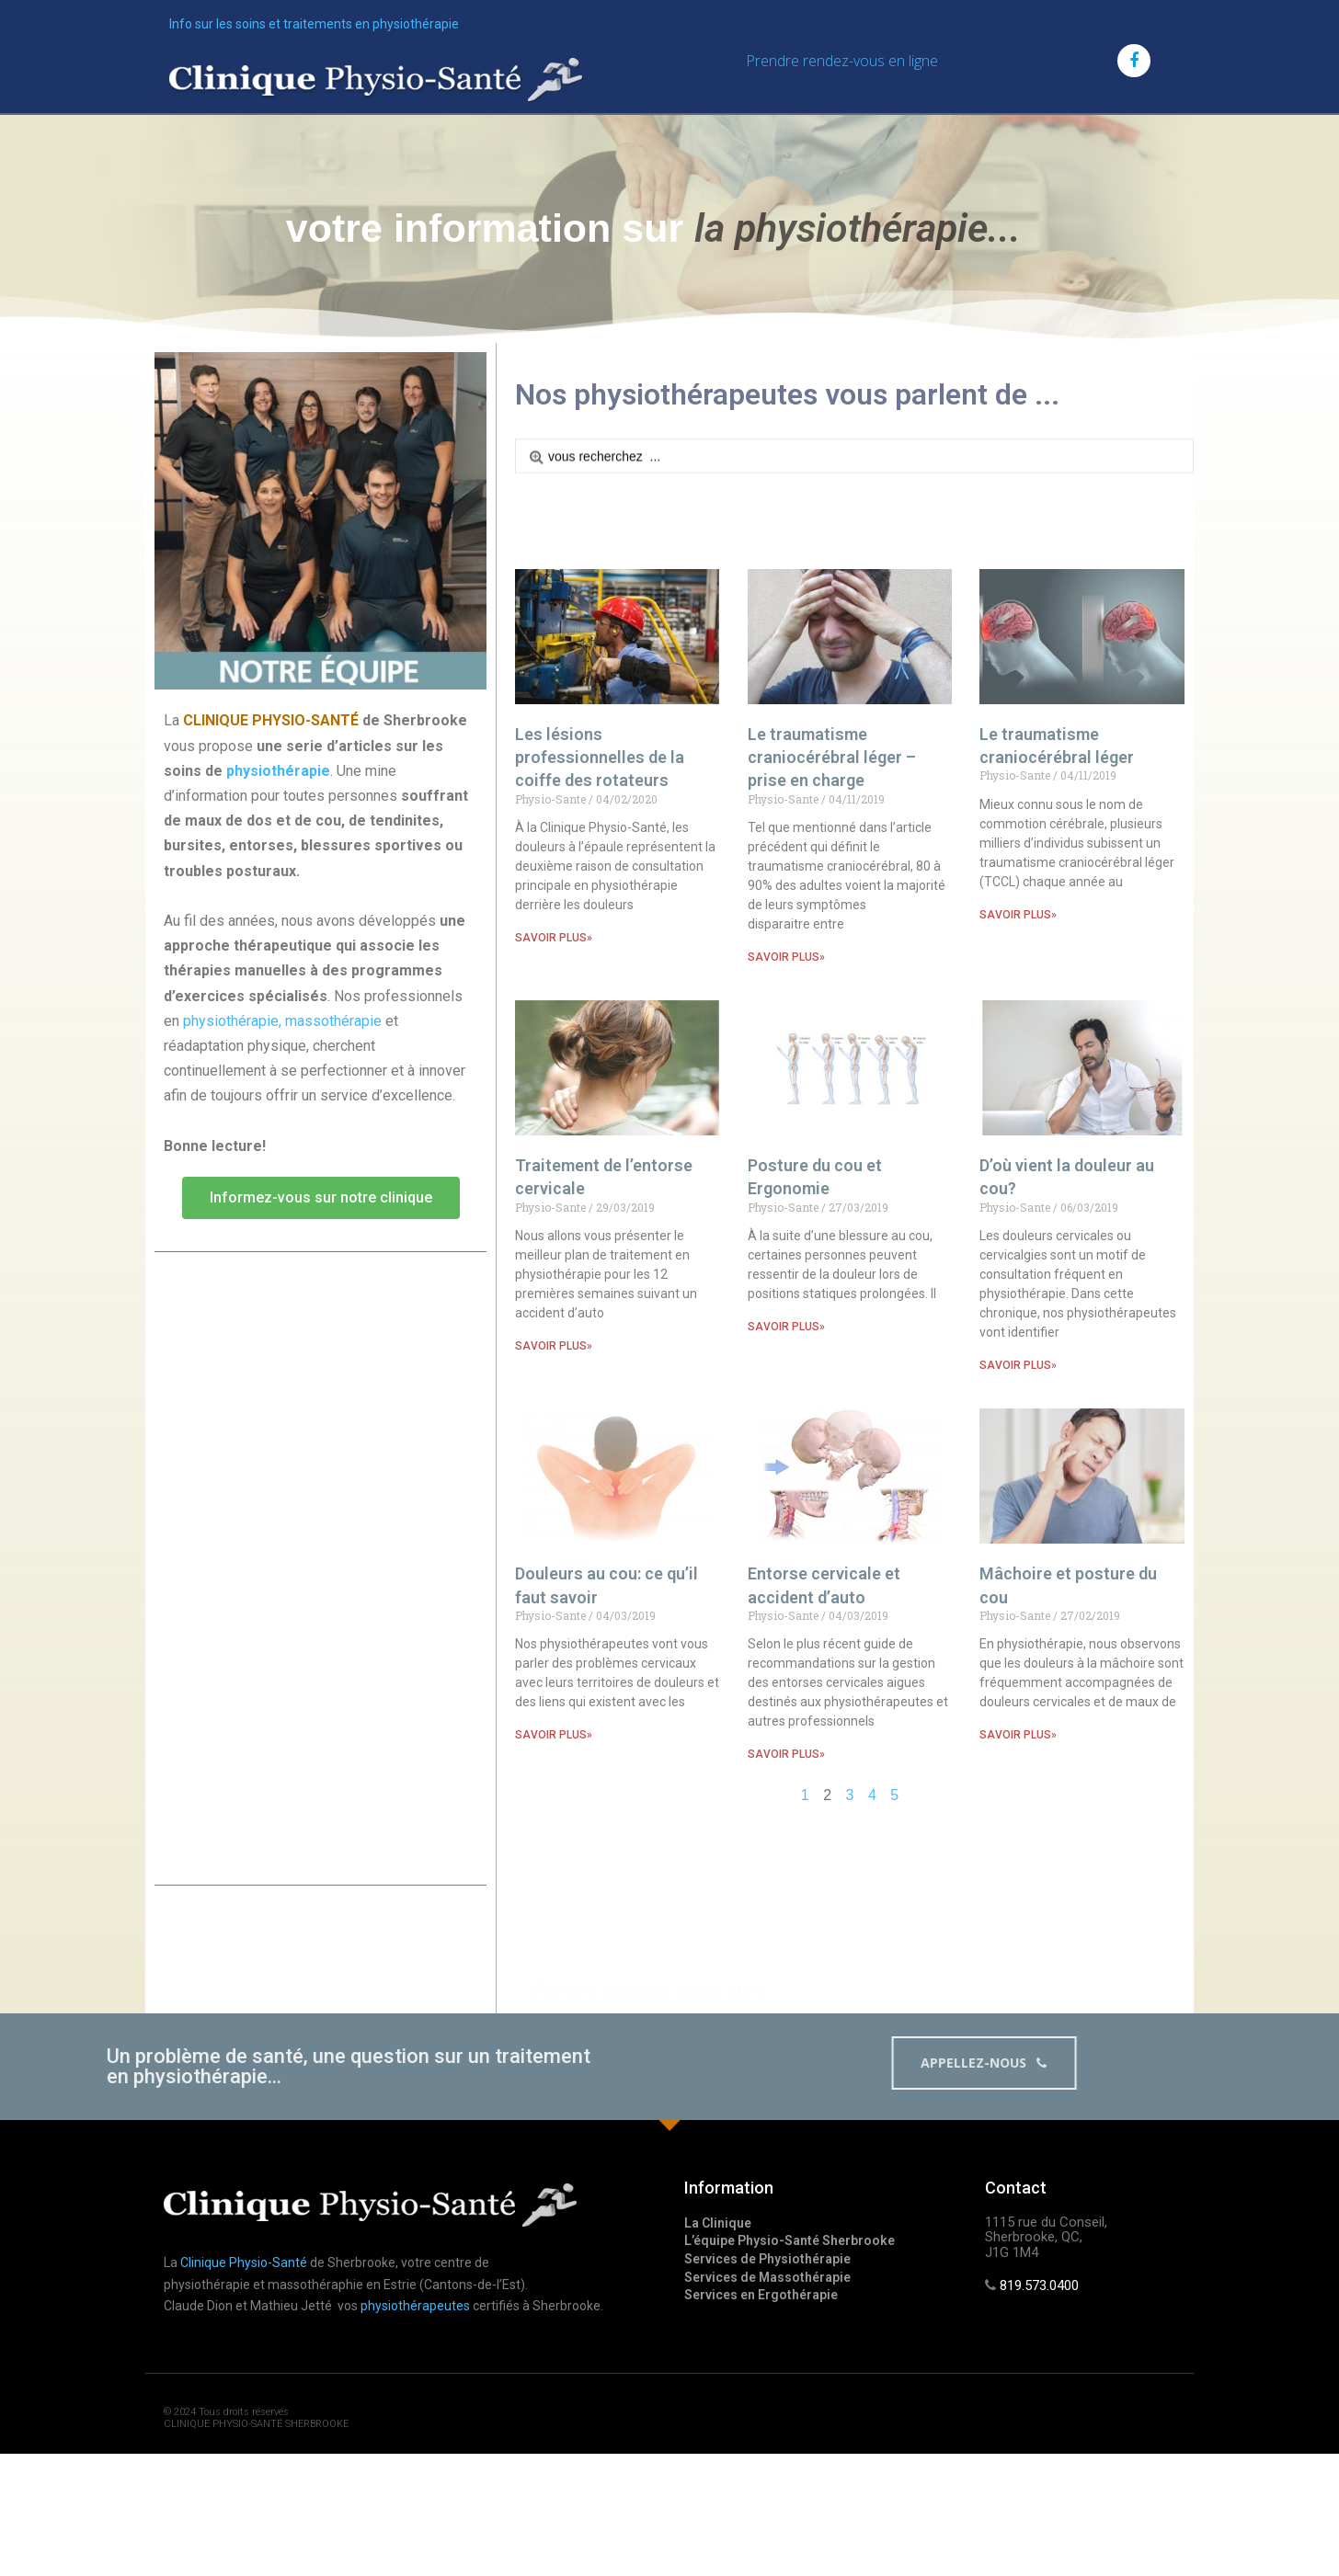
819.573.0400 (1039, 2285)
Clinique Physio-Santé (243, 2262)
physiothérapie (278, 847)
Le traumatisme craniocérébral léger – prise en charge (832, 991)
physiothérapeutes (415, 2305)
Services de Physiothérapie (767, 2258)
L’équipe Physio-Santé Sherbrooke (789, 2240)
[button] (321, 1274)
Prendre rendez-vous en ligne (842, 61)
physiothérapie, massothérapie (282, 1097)
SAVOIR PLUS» (553, 1172)
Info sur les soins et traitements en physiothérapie (314, 24)
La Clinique (717, 2223)
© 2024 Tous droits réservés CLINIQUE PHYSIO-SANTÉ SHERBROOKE (256, 2418)
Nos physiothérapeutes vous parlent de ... (787, 394)
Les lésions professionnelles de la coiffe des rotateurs (599, 991)
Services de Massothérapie (767, 2277)
